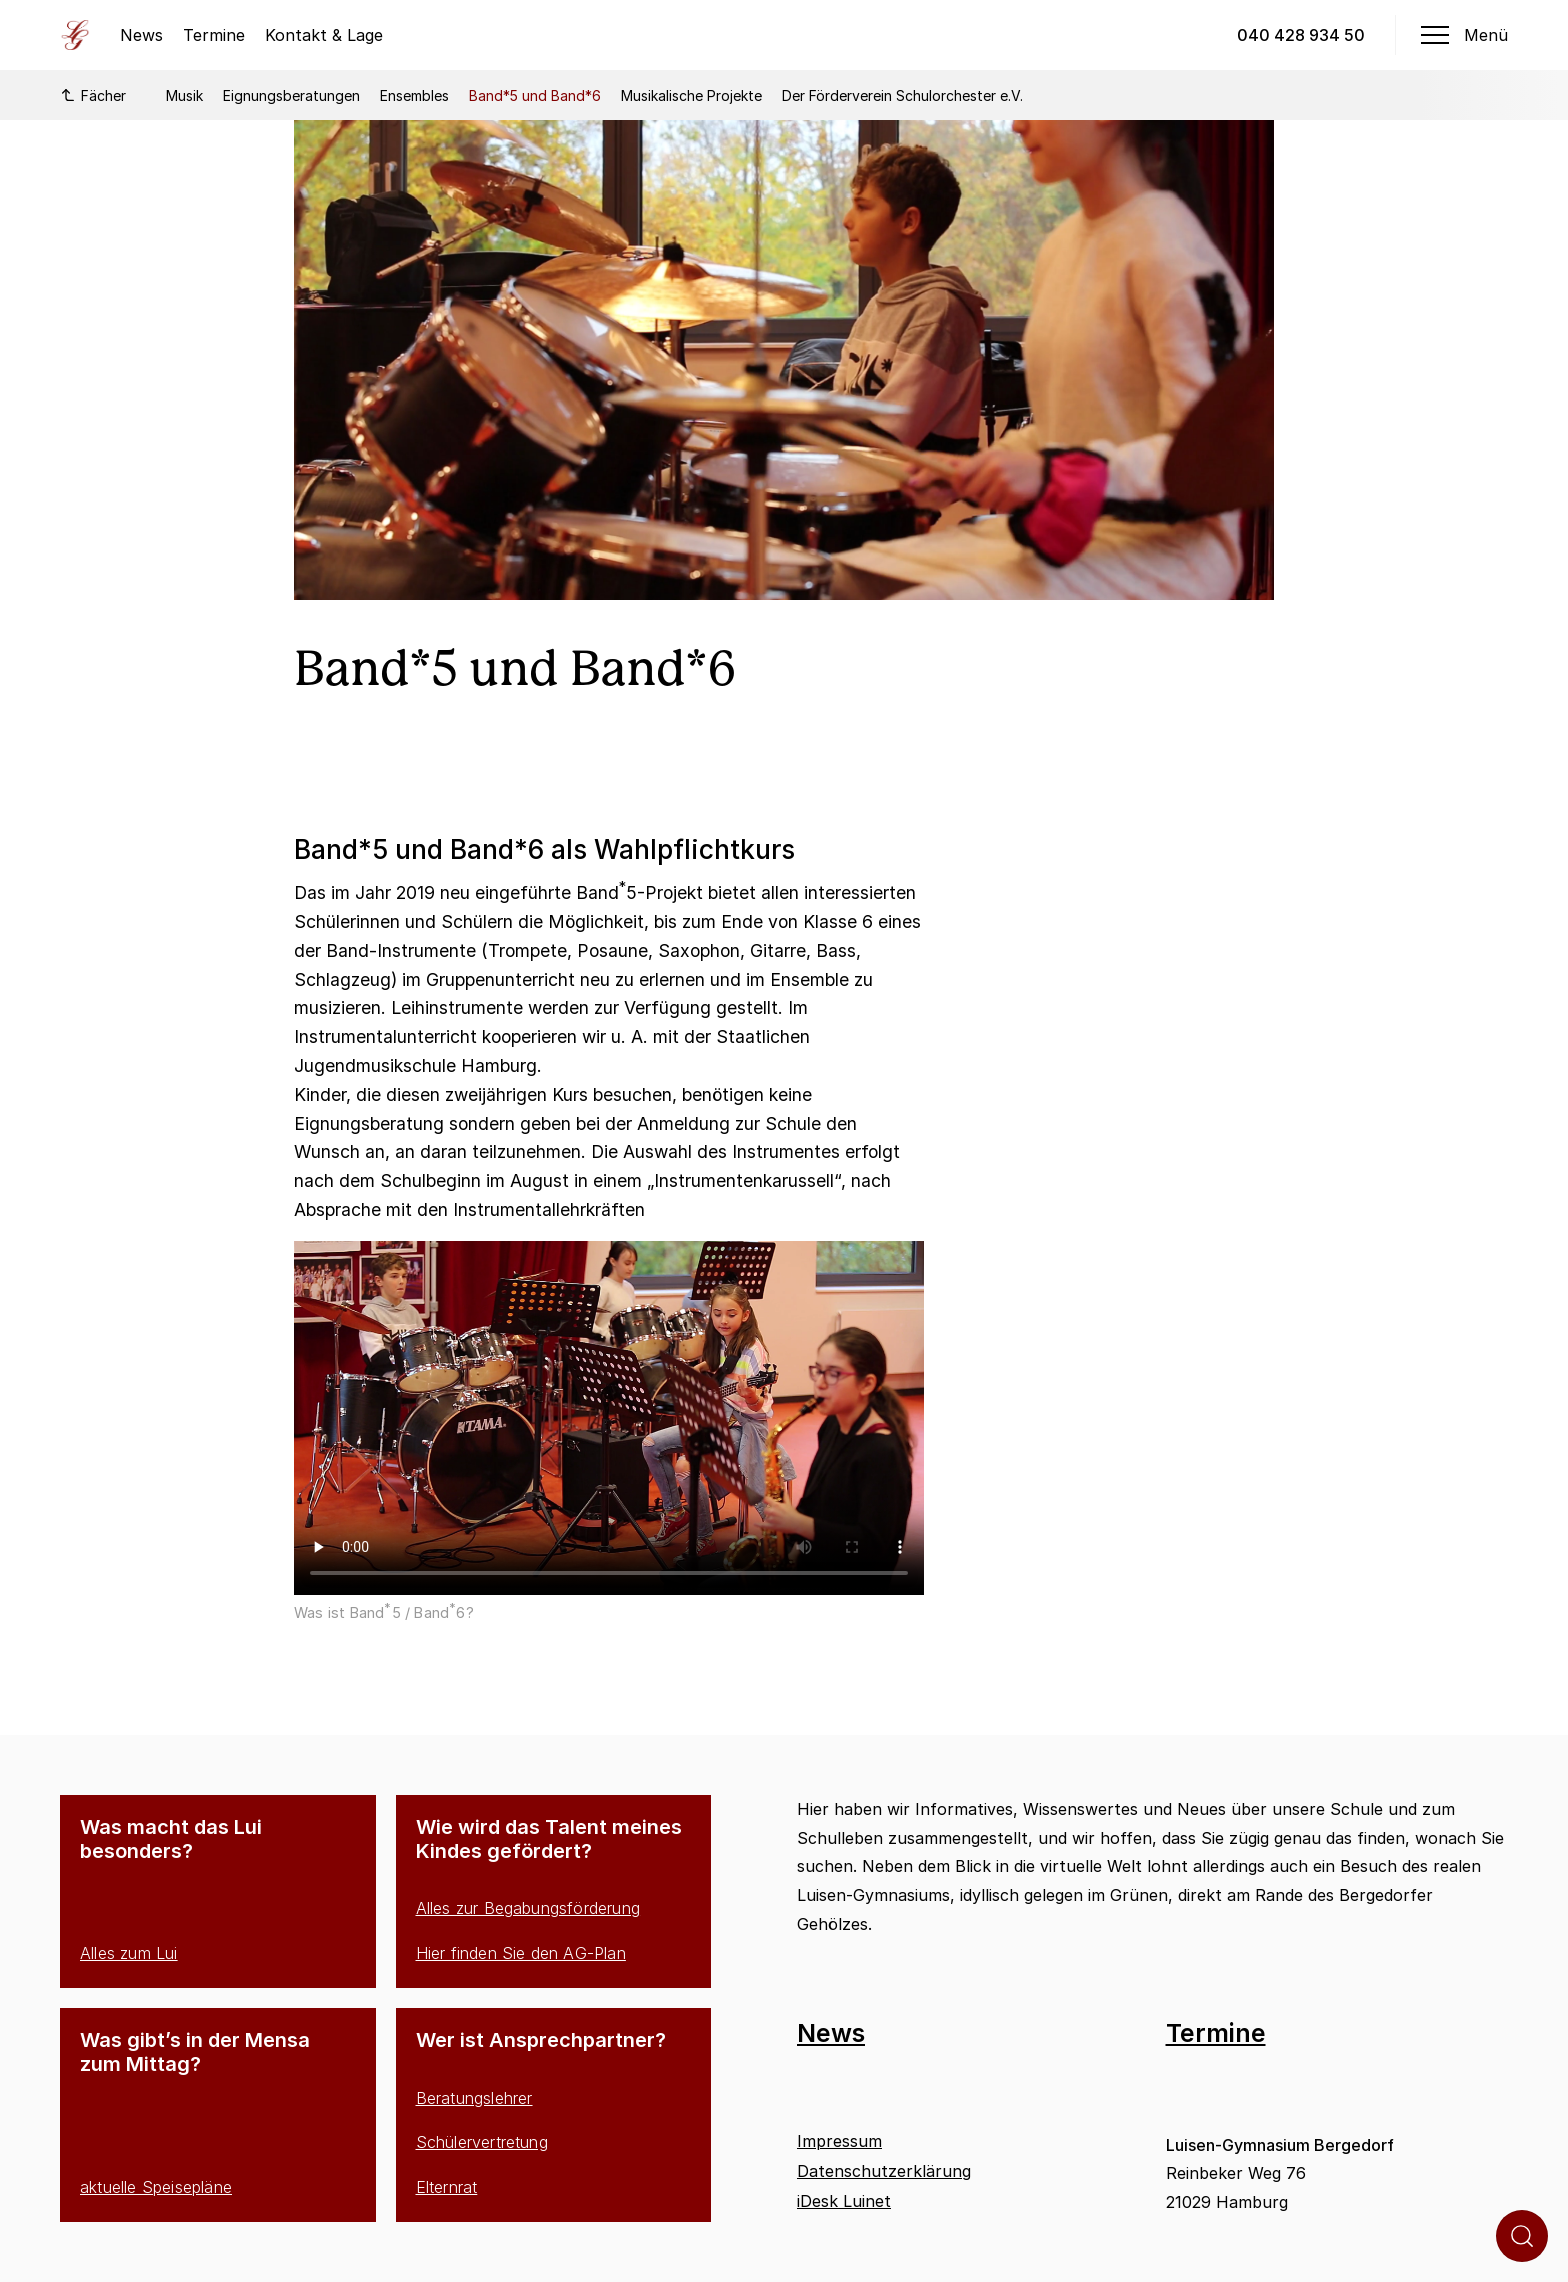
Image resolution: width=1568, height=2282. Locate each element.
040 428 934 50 (1301, 35)
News (141, 35)
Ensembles (414, 95)
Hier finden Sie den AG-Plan (521, 1953)
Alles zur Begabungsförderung (528, 1908)
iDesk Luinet (844, 2201)
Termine (214, 35)
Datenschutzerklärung (884, 2171)
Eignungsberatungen (291, 95)
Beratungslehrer (474, 2098)
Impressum (839, 2141)
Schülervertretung (482, 2142)
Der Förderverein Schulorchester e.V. (902, 95)
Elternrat (447, 2187)
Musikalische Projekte (691, 95)
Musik (184, 95)
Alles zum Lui (129, 1953)
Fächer (93, 95)
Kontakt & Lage (324, 35)
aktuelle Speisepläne (156, 2187)
